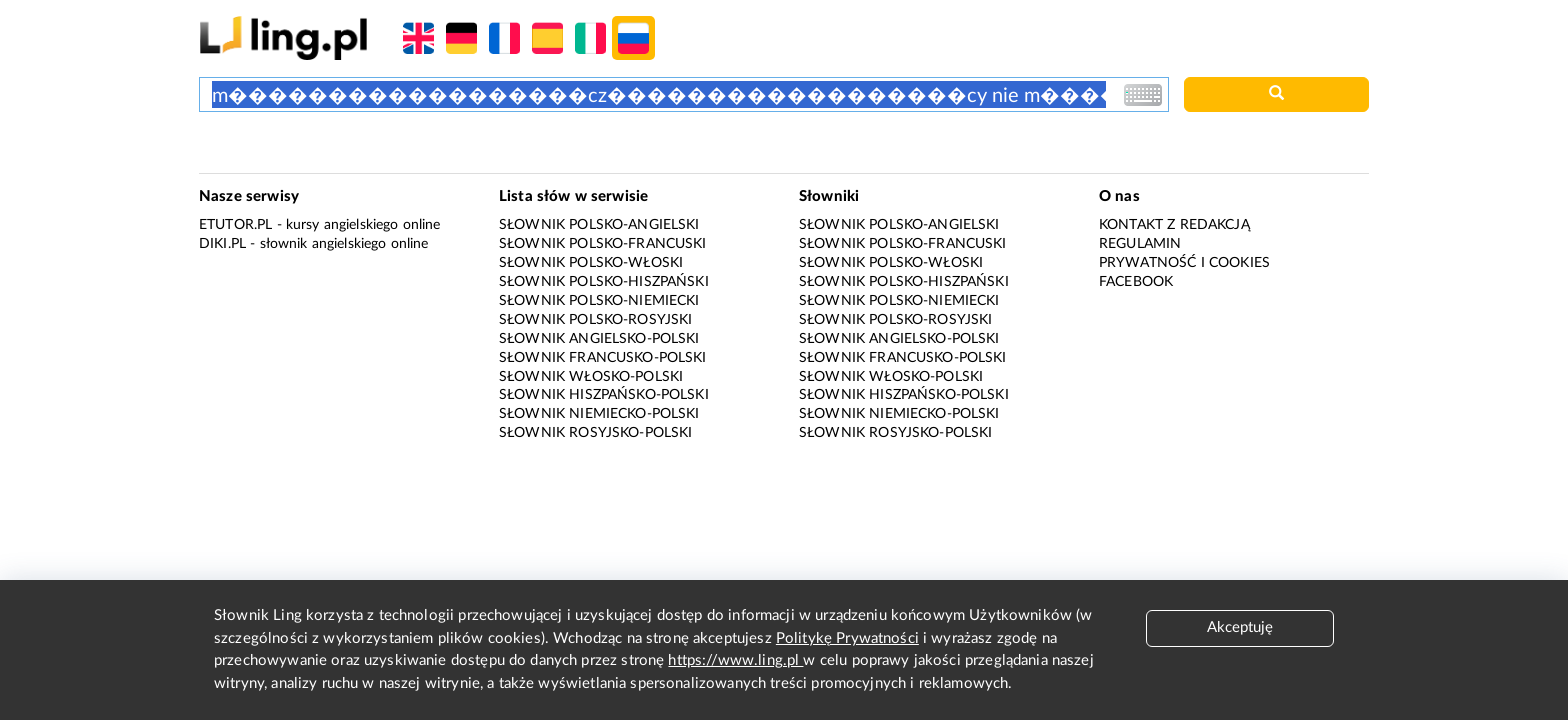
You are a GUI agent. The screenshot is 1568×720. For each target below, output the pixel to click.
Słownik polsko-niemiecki (599, 301)
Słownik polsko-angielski (599, 225)
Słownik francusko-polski (603, 358)
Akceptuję (1240, 627)
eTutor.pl (235, 225)
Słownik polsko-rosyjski (595, 320)
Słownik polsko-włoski (591, 263)
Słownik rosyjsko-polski (595, 433)
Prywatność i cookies (1184, 263)
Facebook (1136, 282)
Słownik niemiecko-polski (599, 414)
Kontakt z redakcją (1174, 225)
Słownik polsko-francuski (603, 244)
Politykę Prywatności (847, 638)
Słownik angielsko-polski (599, 339)
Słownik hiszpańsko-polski (604, 395)
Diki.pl (222, 244)
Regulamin (1140, 244)
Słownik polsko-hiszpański (604, 282)
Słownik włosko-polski (591, 377)
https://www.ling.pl (735, 660)
